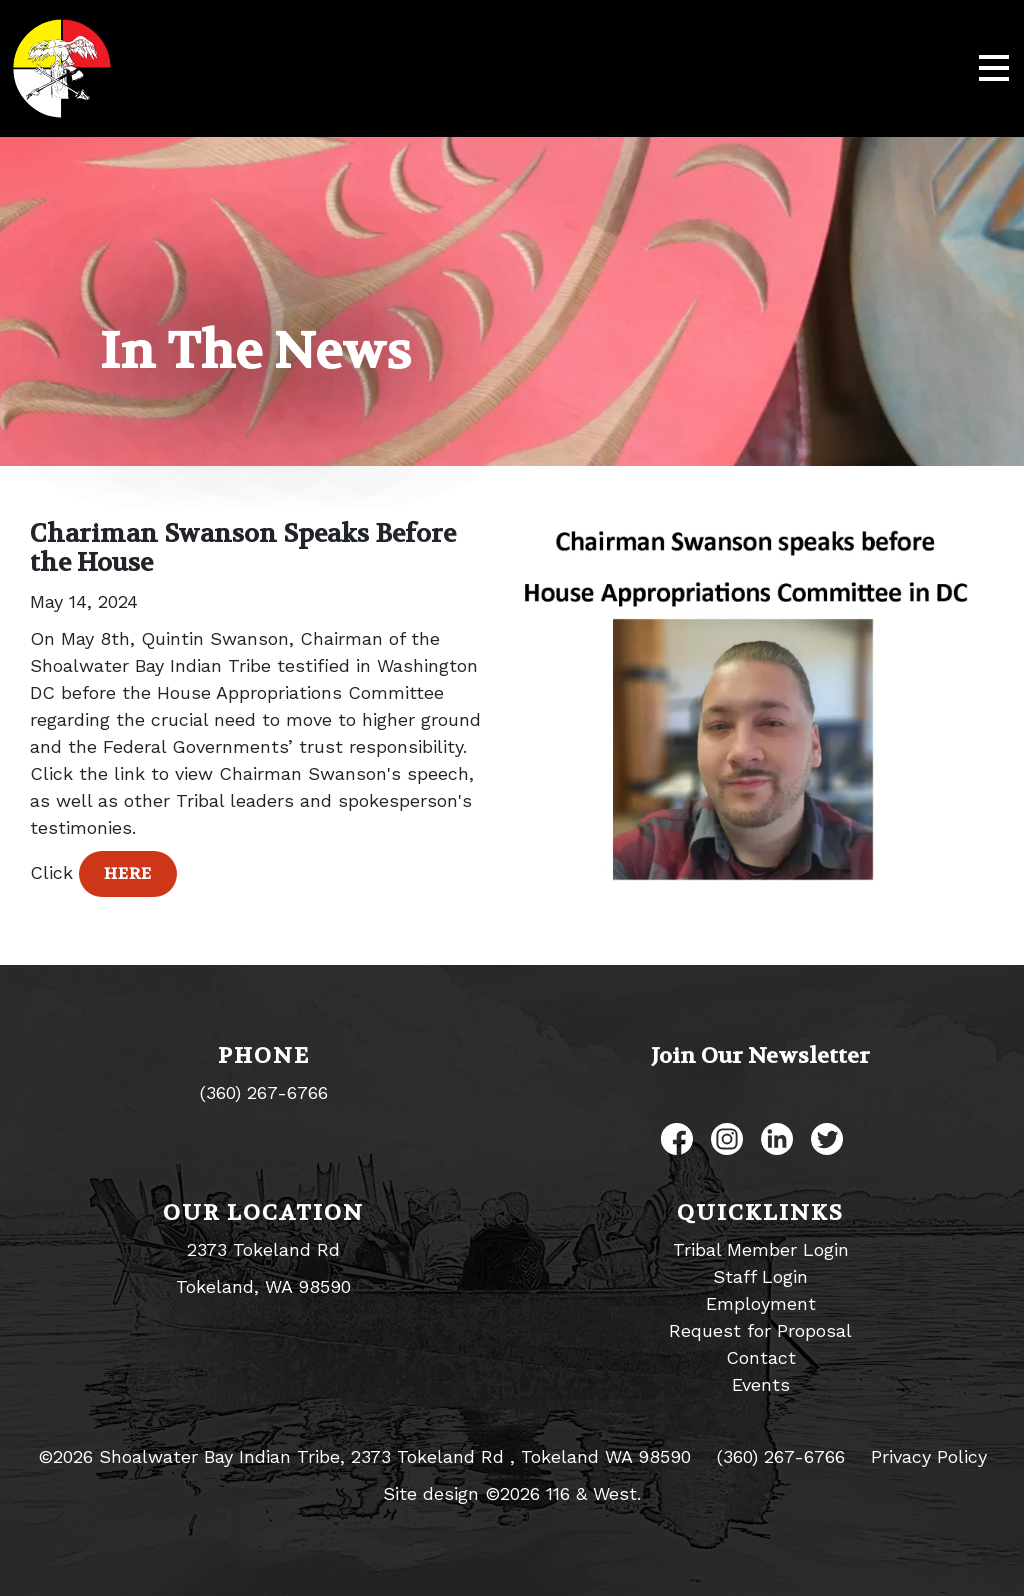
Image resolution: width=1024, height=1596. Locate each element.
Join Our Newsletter (760, 1056)
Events (761, 1384)
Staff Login (760, 1276)
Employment (761, 1303)
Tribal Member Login (761, 1249)
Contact (761, 1357)
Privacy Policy (929, 1456)
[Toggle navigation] (994, 69)
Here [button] (128, 873)
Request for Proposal (760, 1330)
